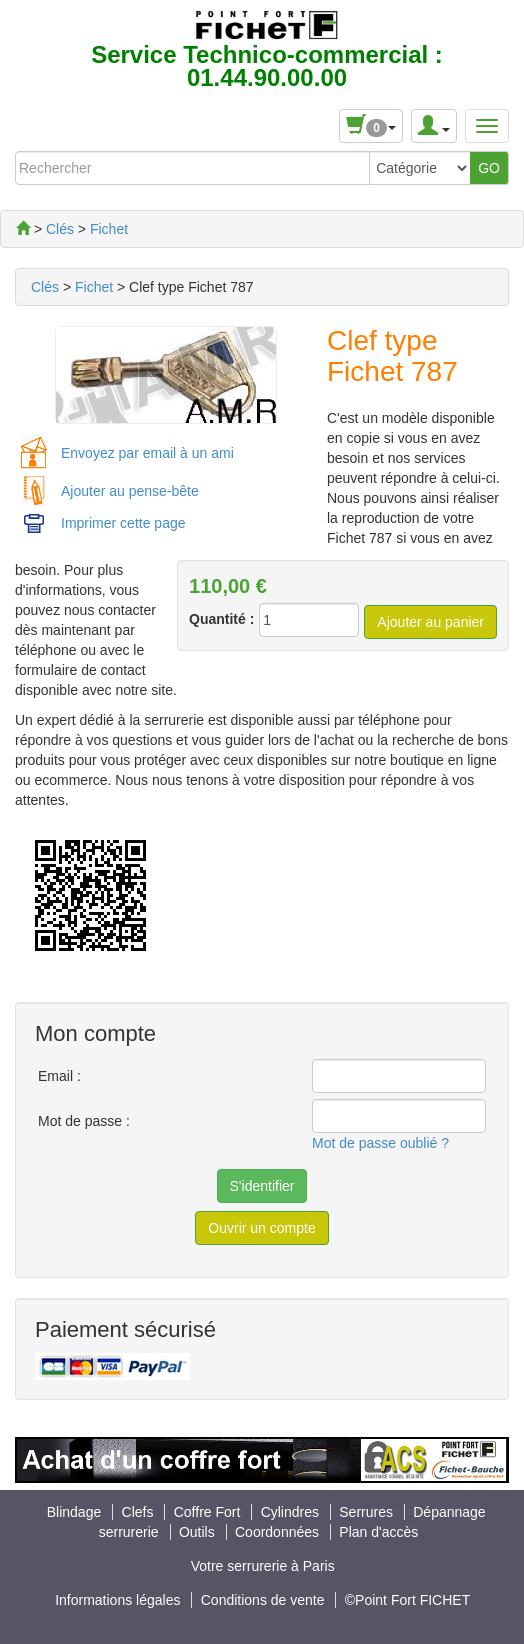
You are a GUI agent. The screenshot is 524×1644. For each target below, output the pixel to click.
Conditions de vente (263, 1600)
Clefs (140, 1512)
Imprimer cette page (123, 523)
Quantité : (221, 619)
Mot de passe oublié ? (380, 1143)
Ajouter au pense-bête (130, 491)
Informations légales (117, 1600)
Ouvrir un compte (261, 1228)
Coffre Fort (209, 1512)
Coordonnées (277, 1532)
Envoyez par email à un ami (147, 453)
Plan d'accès (378, 1532)
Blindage (76, 1512)
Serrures (368, 1512)
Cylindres (292, 1512)
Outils (199, 1532)
